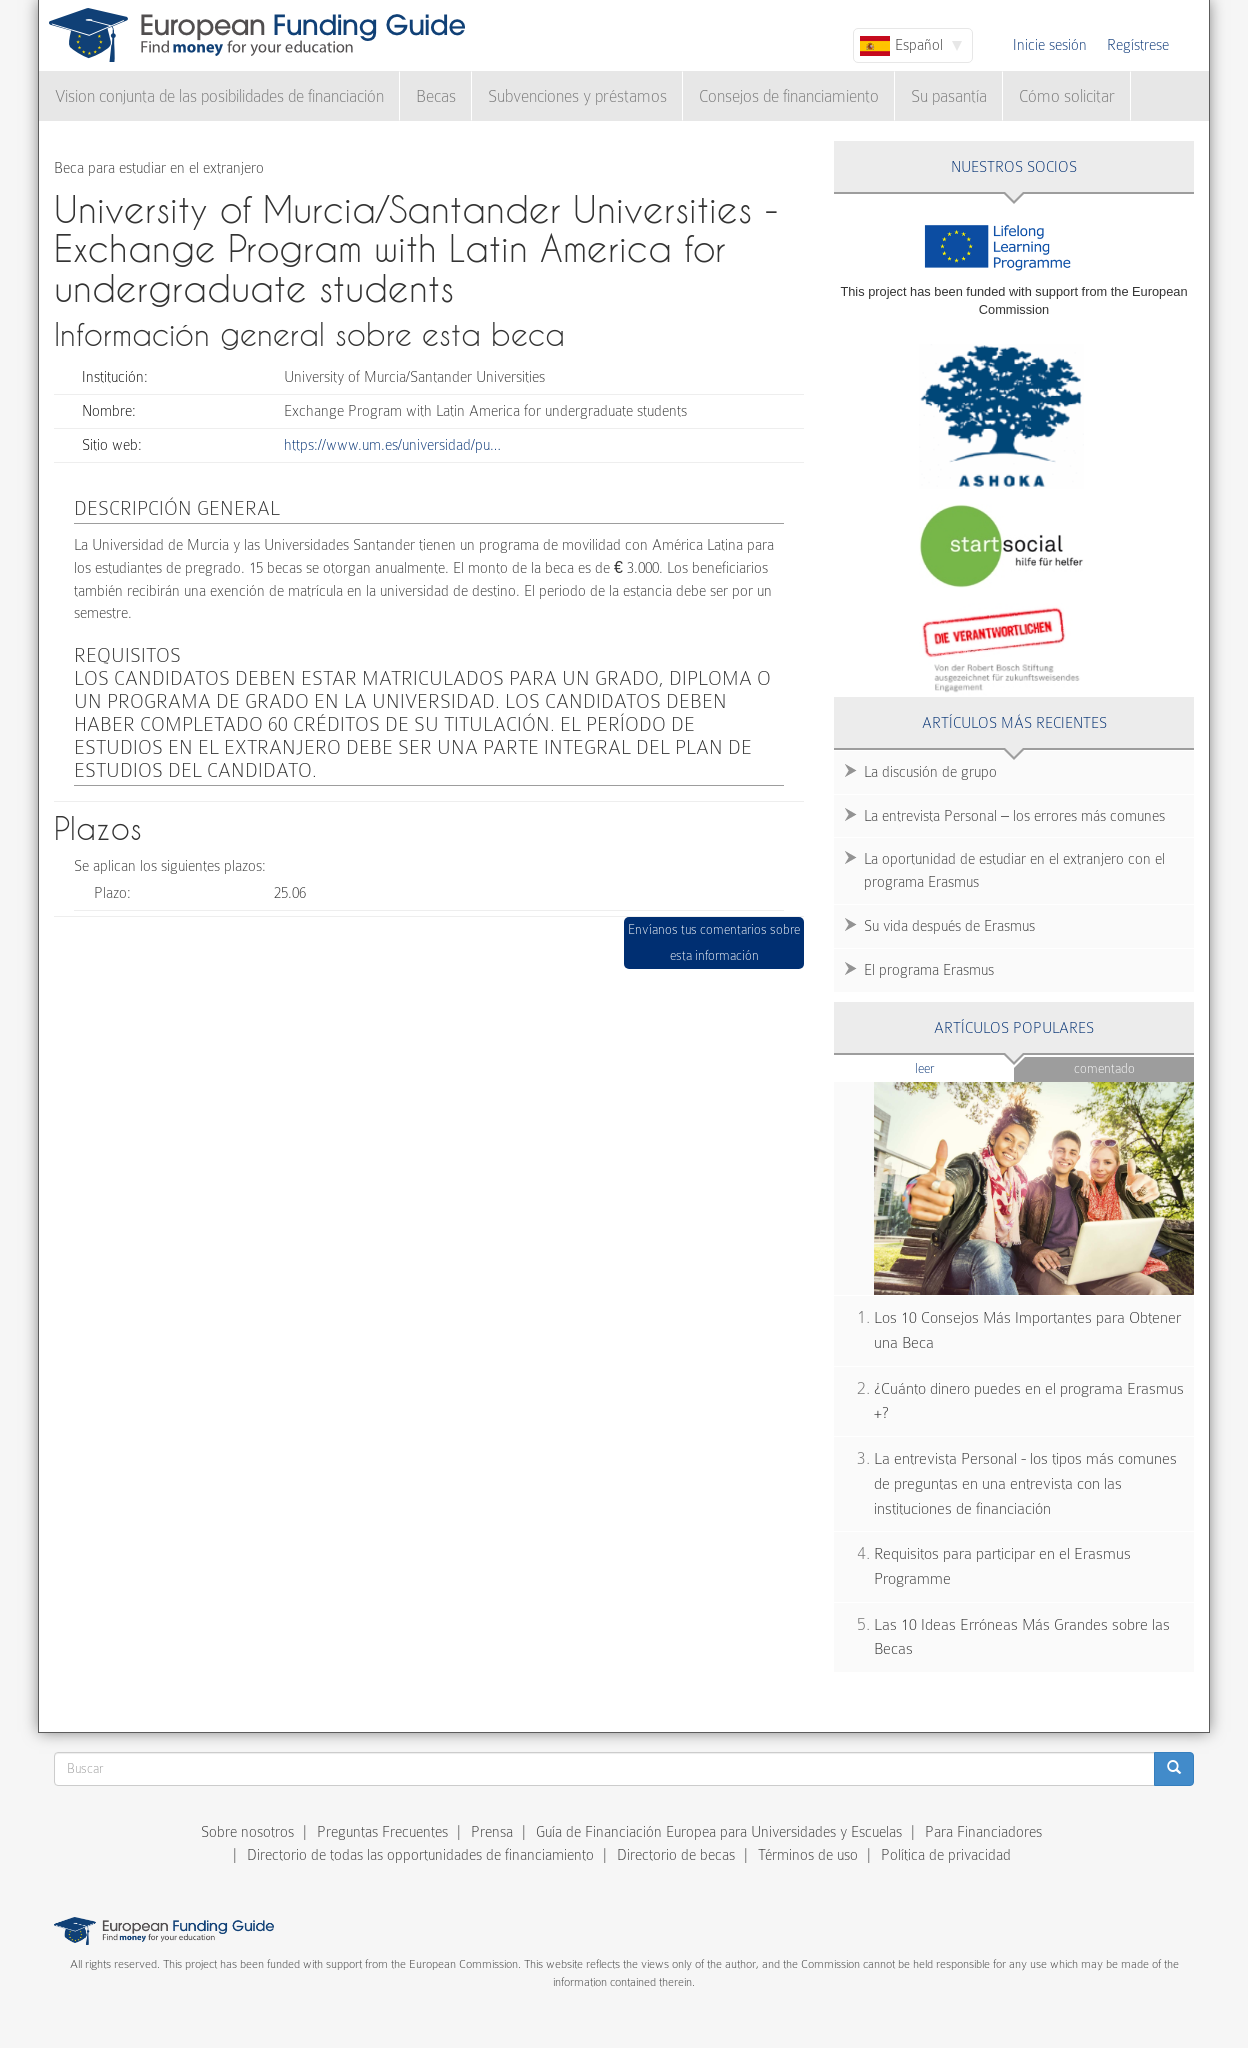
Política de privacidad (946, 1855)
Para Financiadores (983, 1832)
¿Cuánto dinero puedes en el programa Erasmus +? (1029, 1401)
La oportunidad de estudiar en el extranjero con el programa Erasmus (1014, 870)
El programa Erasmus (929, 970)
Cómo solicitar (1067, 96)
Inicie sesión (1050, 45)
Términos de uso (808, 1855)
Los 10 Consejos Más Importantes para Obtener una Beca (1027, 1330)
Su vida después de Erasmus (949, 926)
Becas (436, 96)
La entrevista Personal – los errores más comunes (1014, 816)
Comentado (1104, 1068)
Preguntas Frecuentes (382, 1832)
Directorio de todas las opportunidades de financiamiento (420, 1855)
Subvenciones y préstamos (577, 96)
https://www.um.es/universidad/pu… (392, 445)
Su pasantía (949, 96)
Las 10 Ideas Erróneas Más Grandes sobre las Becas (1022, 1637)
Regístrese (1138, 45)
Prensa (492, 1832)
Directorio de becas (676, 1855)
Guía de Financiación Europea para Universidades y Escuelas (719, 1832)
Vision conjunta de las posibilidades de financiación (219, 96)
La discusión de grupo (930, 772)
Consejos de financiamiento (789, 96)
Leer (963, 1067)
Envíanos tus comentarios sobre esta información (714, 942)
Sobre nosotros (247, 1832)
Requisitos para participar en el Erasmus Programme (1002, 1566)
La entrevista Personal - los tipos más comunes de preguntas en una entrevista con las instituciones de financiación (1025, 1483)
